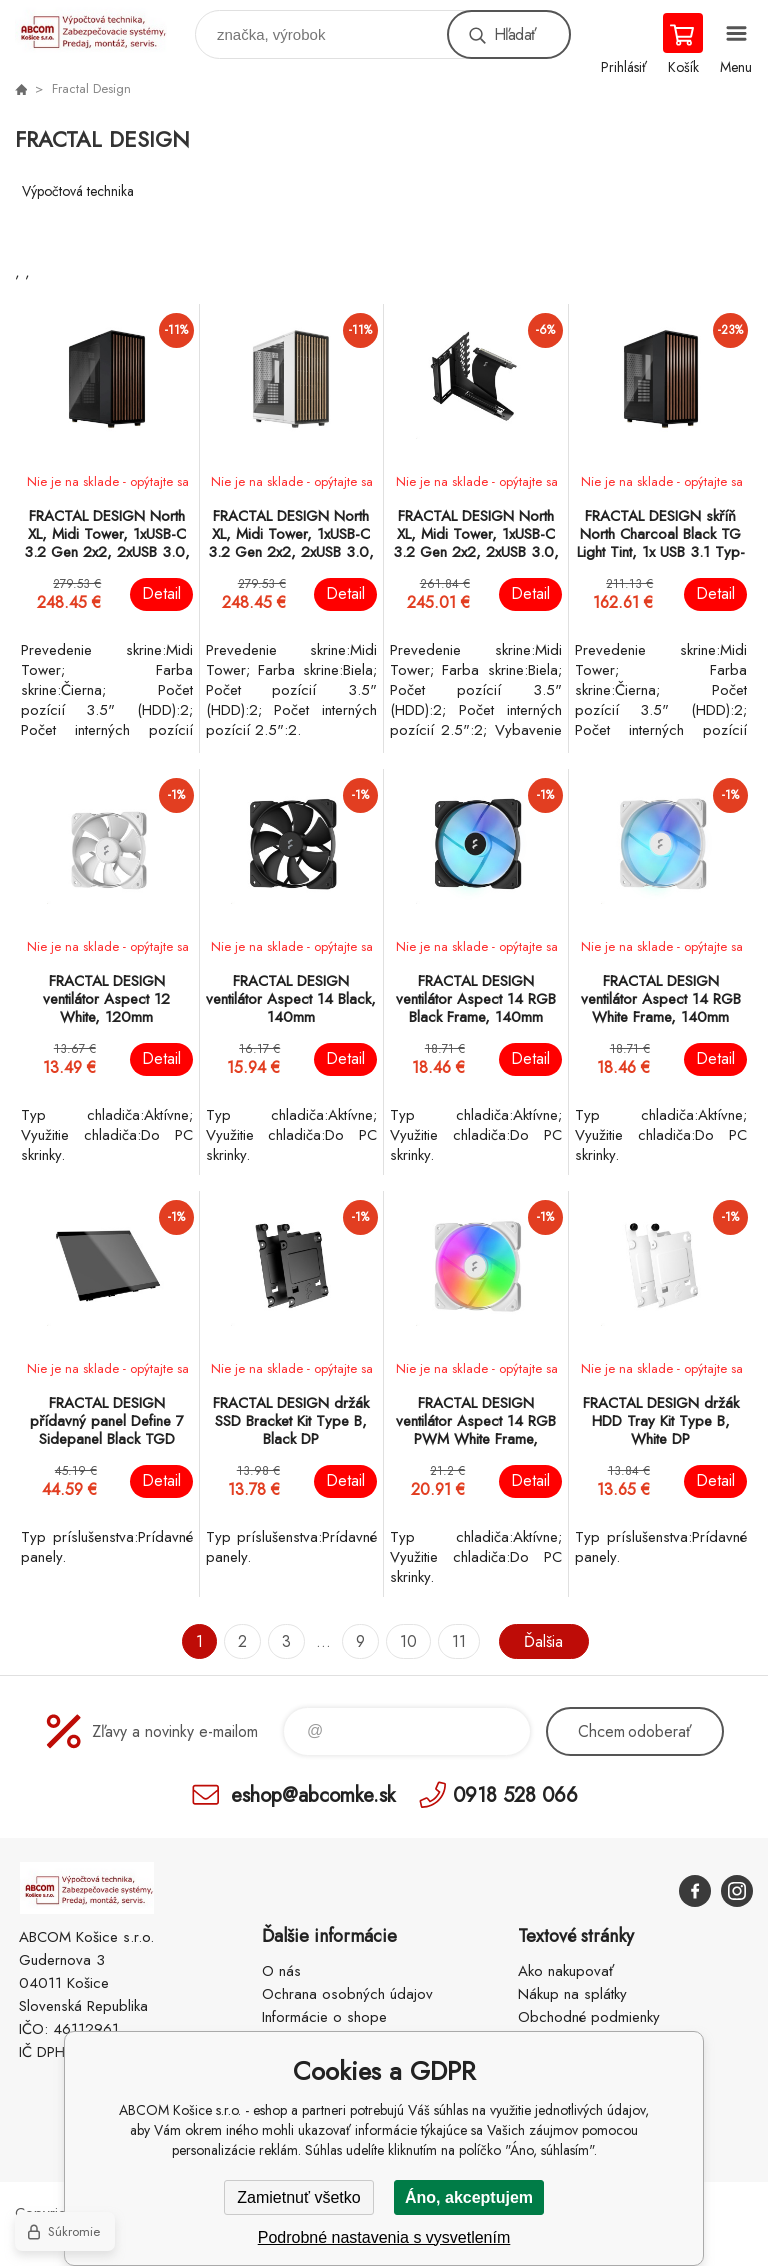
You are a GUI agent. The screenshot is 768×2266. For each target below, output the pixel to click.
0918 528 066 (515, 1794)
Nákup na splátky (572, 1994)
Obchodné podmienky (589, 2017)
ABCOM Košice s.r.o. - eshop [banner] (103, 29)
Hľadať (515, 34)
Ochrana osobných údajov (347, 1994)
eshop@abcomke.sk (313, 1794)
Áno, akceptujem (469, 2197)
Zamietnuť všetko (298, 2197)
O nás (281, 1971)
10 (408, 1641)
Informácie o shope (324, 2017)
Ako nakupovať (566, 1971)
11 (459, 1641)
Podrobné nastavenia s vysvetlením (384, 2237)
